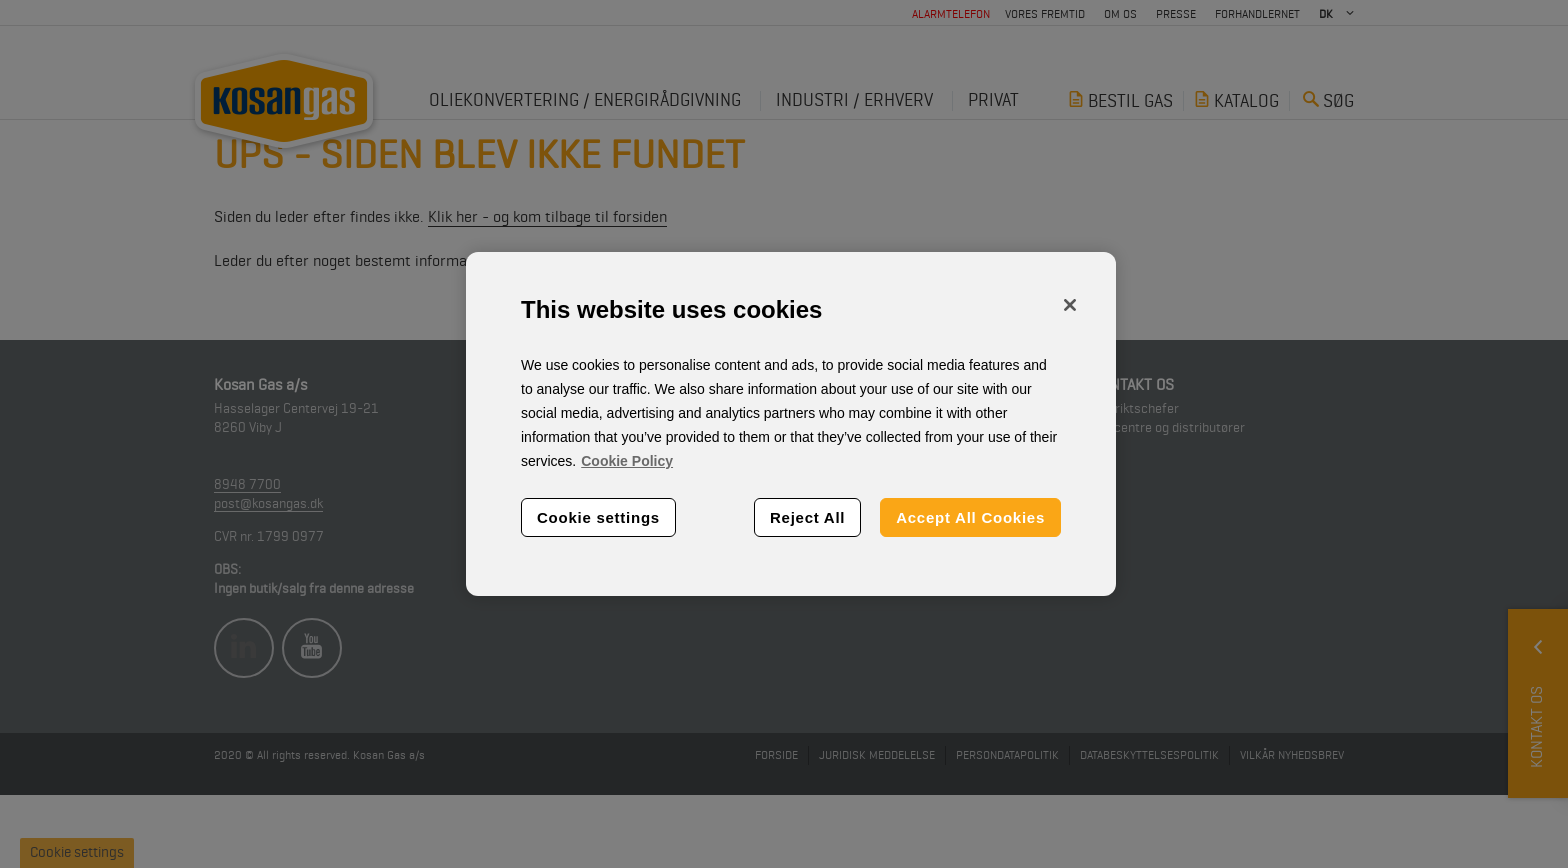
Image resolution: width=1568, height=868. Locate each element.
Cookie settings (598, 517)
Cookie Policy (627, 461)
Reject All (807, 517)
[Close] (1070, 305)
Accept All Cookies (970, 517)
